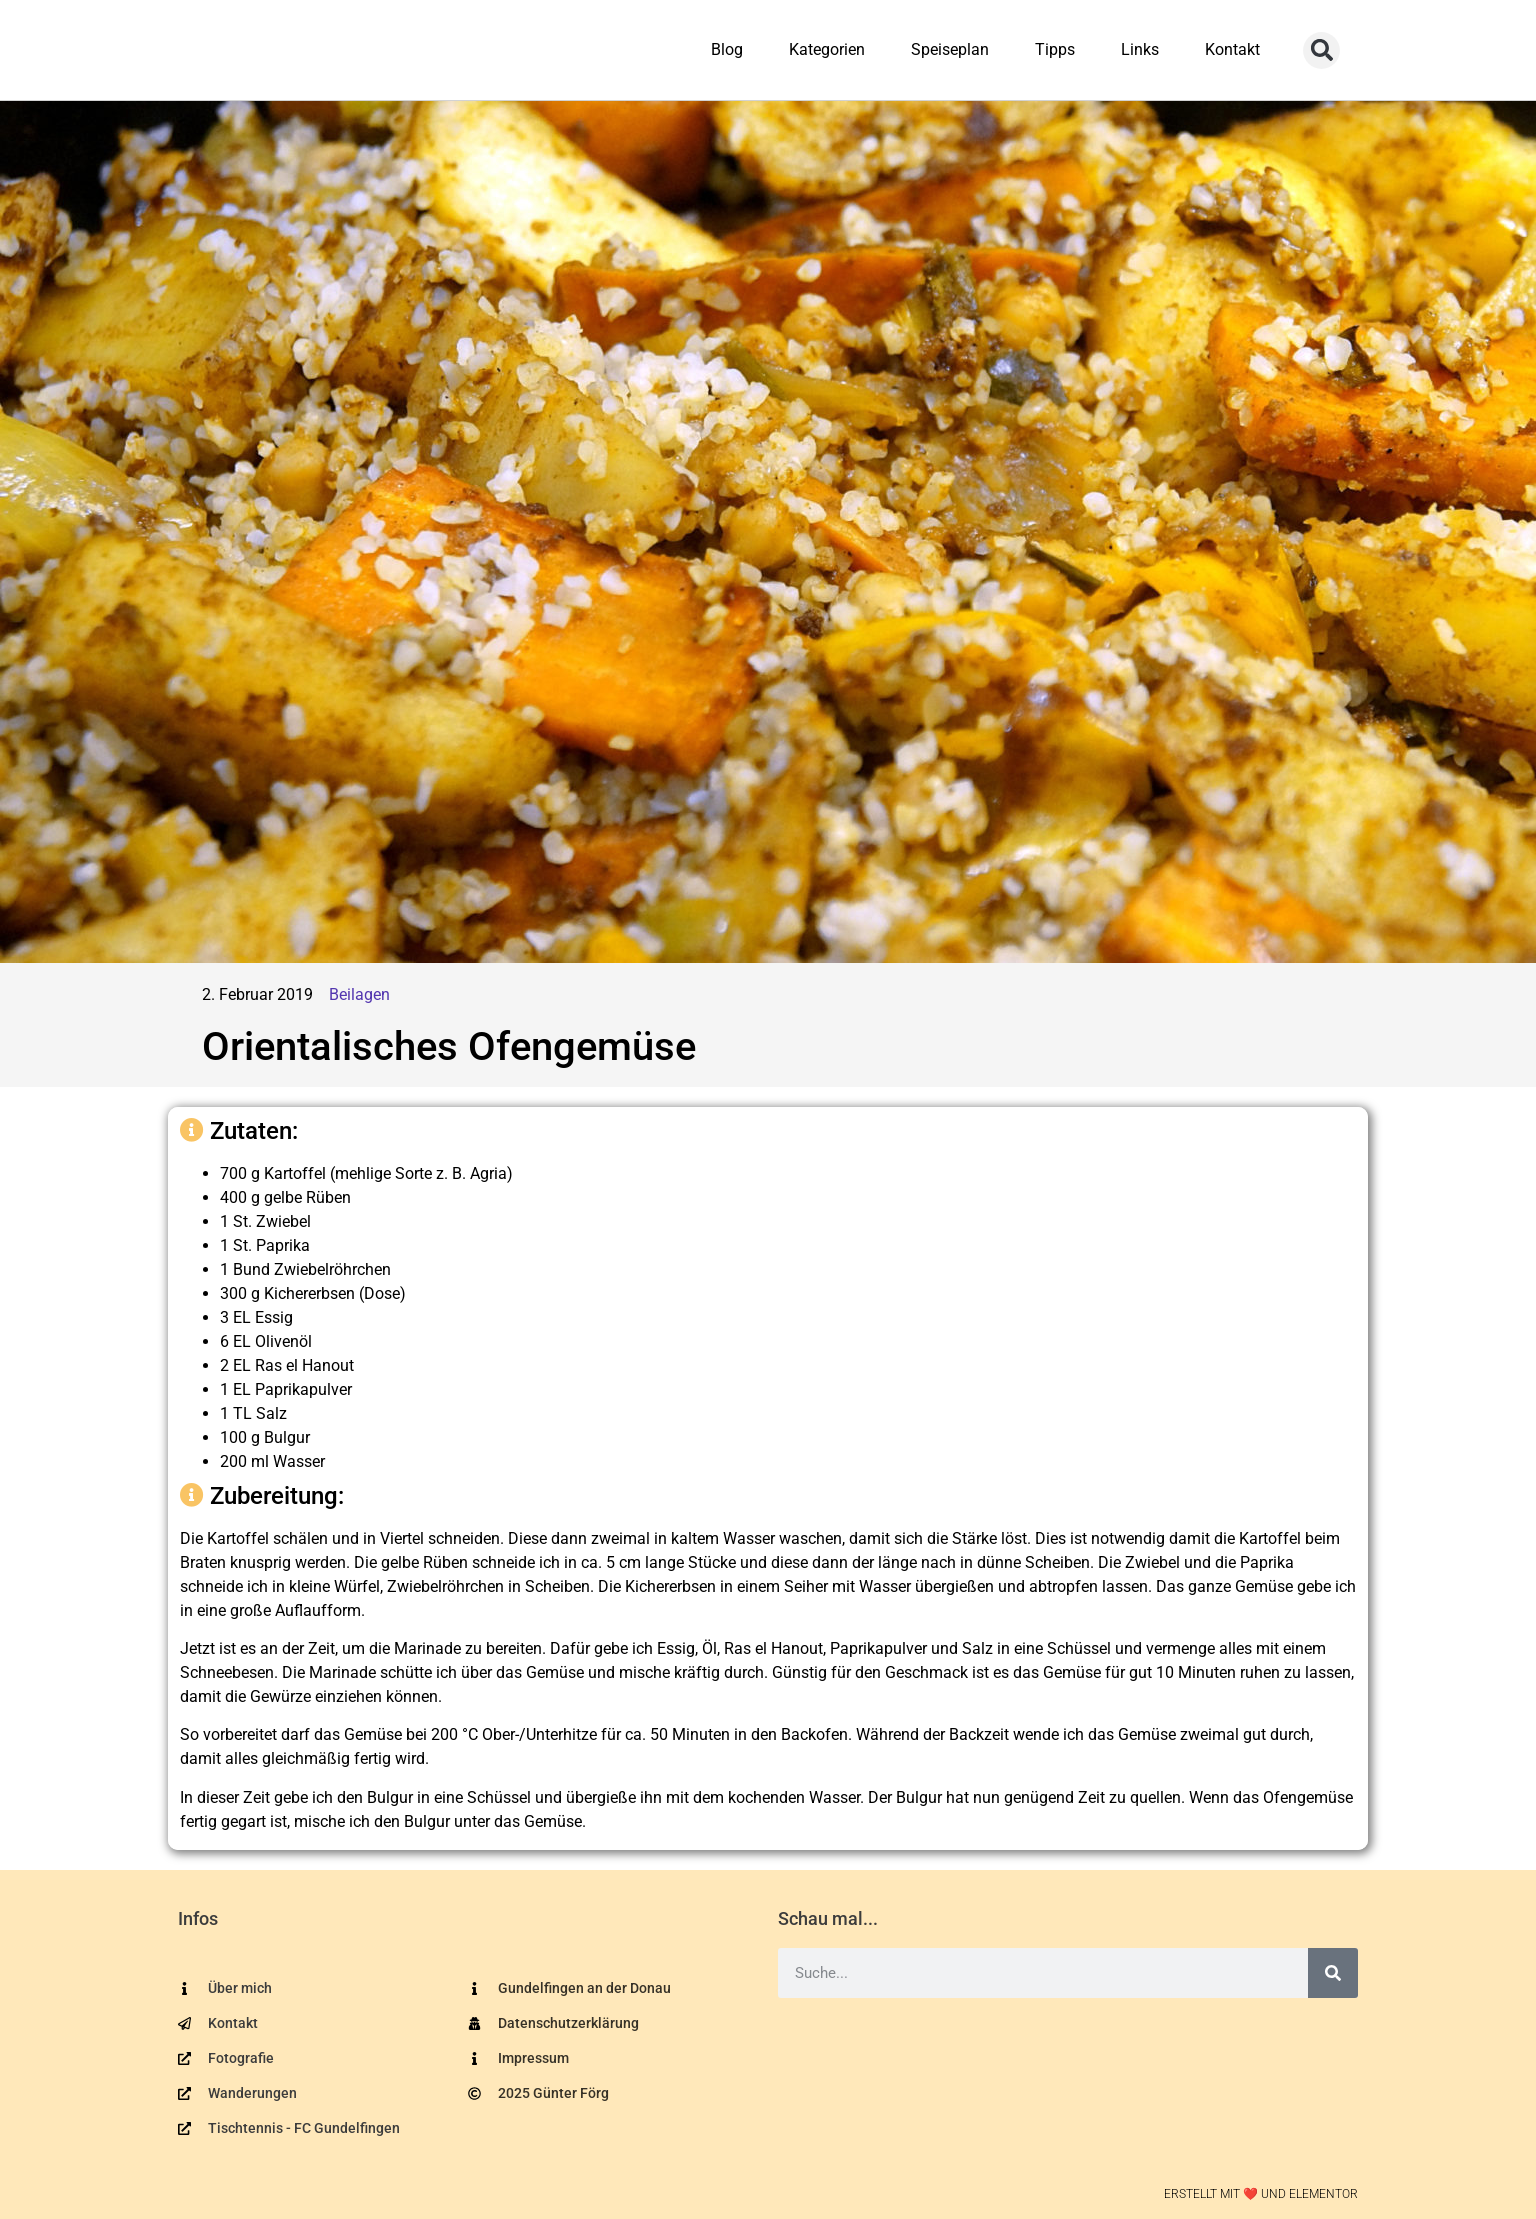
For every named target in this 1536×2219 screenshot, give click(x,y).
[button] (1321, 50)
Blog (727, 49)
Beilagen (359, 994)
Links (1140, 49)
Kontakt (1232, 49)
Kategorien (827, 49)
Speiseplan (950, 49)
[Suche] (1333, 1973)
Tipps (1055, 49)
